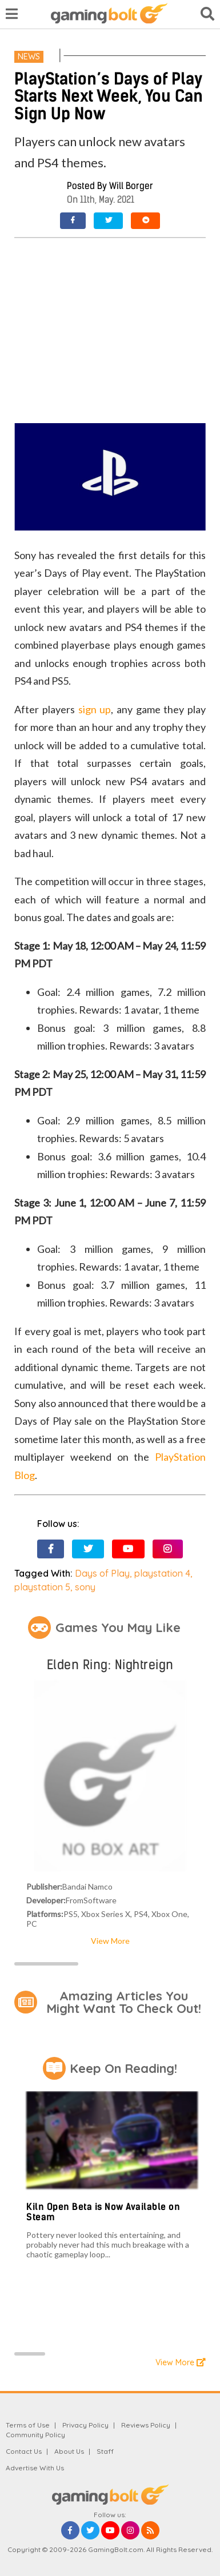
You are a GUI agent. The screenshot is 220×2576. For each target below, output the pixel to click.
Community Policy (35, 2434)
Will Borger (131, 185)
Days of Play (102, 1573)
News (29, 56)
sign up (94, 709)
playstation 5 (42, 1587)
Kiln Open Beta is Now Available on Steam (103, 2212)
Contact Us (24, 2451)
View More (110, 1941)
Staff (105, 2451)
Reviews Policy (145, 2425)
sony (85, 1587)
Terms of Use (28, 2425)
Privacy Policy (85, 2425)
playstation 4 (162, 1573)
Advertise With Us (35, 2468)
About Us (69, 2451)
